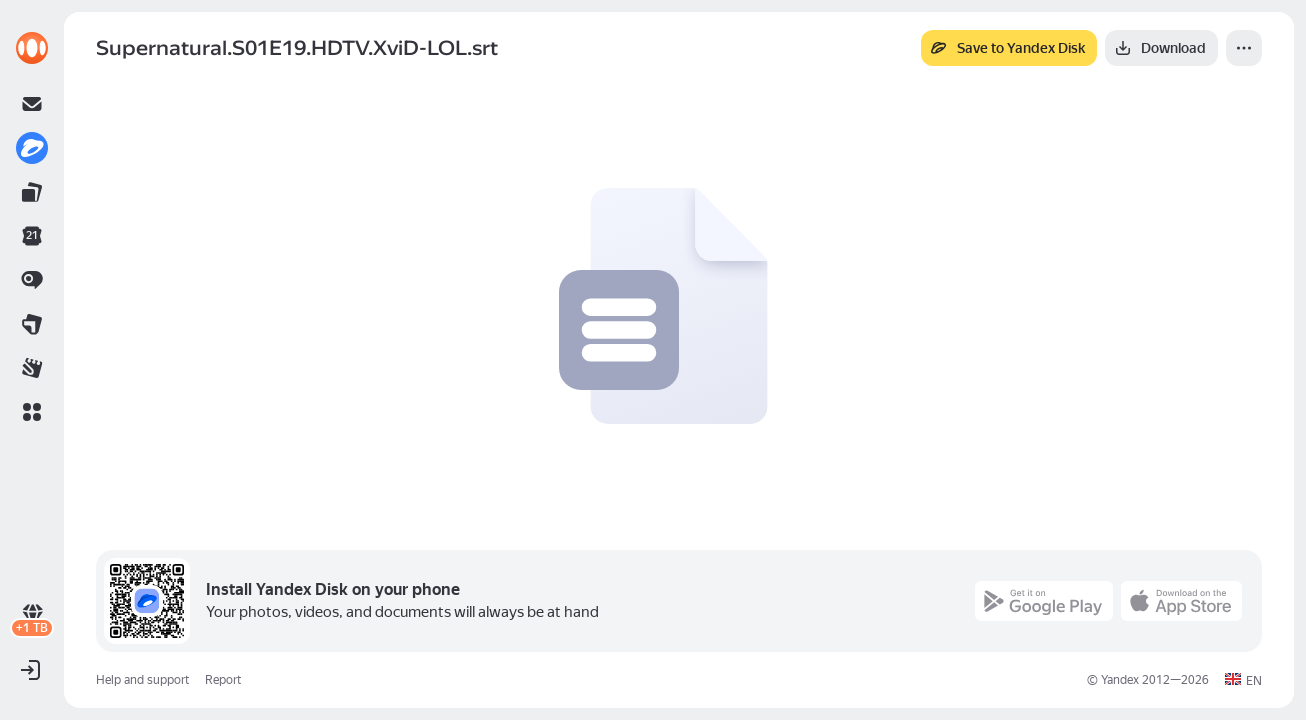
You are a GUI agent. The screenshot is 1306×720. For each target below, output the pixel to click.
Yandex (1120, 680)
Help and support (142, 680)
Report (223, 680)
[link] (32, 48)
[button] (32, 412)
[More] (1244, 48)
